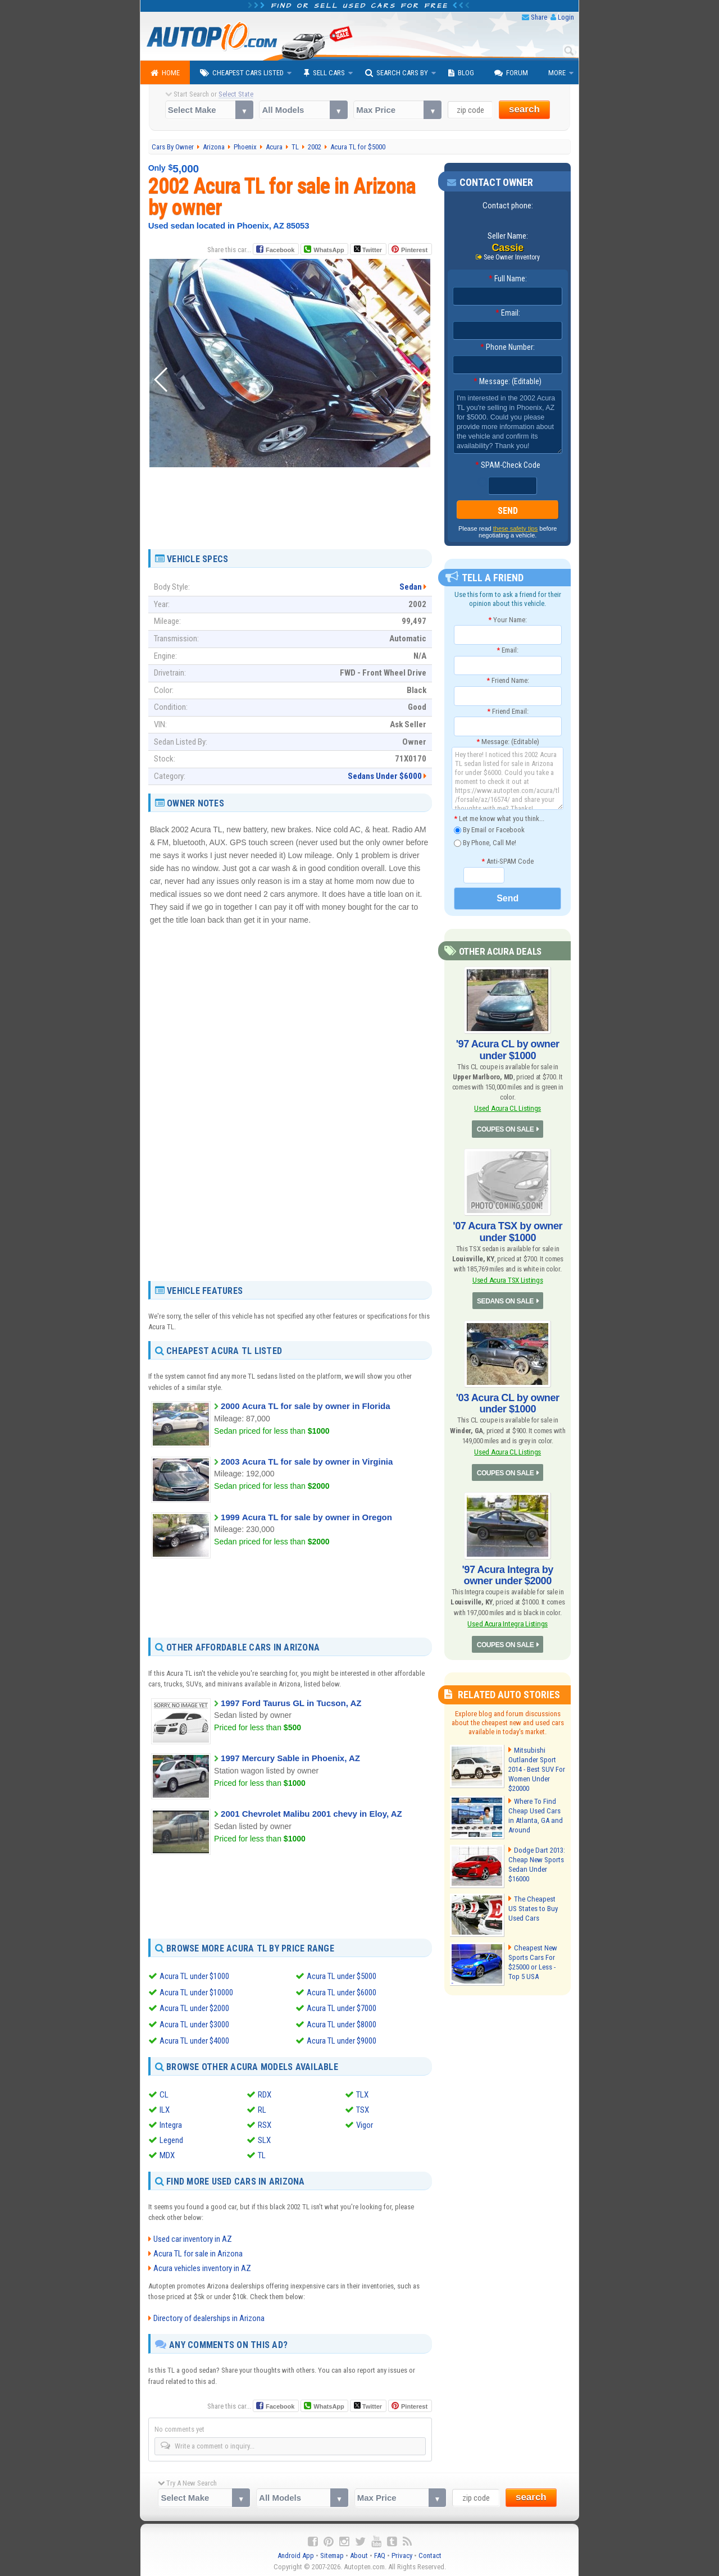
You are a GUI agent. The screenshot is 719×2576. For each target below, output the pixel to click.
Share (539, 17)
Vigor (364, 2123)
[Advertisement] (289, 520)
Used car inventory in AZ (192, 2237)
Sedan (410, 587)
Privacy (402, 2554)
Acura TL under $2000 (194, 2008)
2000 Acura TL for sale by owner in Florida (305, 1406)
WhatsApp (328, 250)
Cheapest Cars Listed (242, 73)
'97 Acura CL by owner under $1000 (508, 1049)
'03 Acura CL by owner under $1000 (508, 1403)
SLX (264, 2138)
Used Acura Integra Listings (508, 1622)
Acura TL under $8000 (341, 2023)
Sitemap (332, 2554)
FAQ (379, 2554)
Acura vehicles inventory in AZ (202, 2267)
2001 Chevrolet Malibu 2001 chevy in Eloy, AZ (311, 1813)
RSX (264, 2123)
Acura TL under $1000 (194, 1976)
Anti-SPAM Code (507, 861)
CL (164, 2092)
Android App (295, 2554)
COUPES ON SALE (505, 1129)
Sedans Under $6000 (385, 776)
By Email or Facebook (489, 830)
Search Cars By (396, 73)
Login (566, 17)
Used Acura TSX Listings (508, 1280)
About (359, 2554)
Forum (511, 73)
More (557, 73)
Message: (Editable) (507, 381)
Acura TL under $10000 (196, 1992)
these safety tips (515, 528)
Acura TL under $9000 (341, 2039)
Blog (461, 73)
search (524, 109)
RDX (264, 2092)
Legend (171, 2138)
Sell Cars (324, 73)
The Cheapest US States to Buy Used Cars (536, 1907)
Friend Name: (507, 680)
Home (165, 73)
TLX (362, 2092)
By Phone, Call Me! (485, 843)
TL (262, 2153)
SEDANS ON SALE (505, 1301)
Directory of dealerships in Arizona (209, 2316)
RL (262, 2108)
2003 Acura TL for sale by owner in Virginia (307, 1461)
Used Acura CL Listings (507, 1108)
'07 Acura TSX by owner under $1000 (507, 1231)
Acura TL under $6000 (341, 1992)
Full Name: (508, 278)
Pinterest (414, 250)
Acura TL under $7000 (341, 2008)
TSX (362, 2108)
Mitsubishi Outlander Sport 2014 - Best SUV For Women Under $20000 (536, 1768)
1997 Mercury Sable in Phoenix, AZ (290, 1758)
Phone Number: (507, 347)
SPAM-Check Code (507, 465)
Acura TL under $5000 (341, 1976)
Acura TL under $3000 (194, 2023)
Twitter (368, 249)
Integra (171, 2123)
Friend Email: (508, 711)
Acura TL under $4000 (194, 2039)
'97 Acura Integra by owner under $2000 (507, 1574)
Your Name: (507, 619)
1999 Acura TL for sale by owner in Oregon (306, 1517)
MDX (167, 2153)
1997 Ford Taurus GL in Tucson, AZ (291, 1703)
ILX (165, 2108)
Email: (507, 312)
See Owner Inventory (512, 257)
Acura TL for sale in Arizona (198, 2252)
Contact (430, 2554)
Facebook (280, 250)
